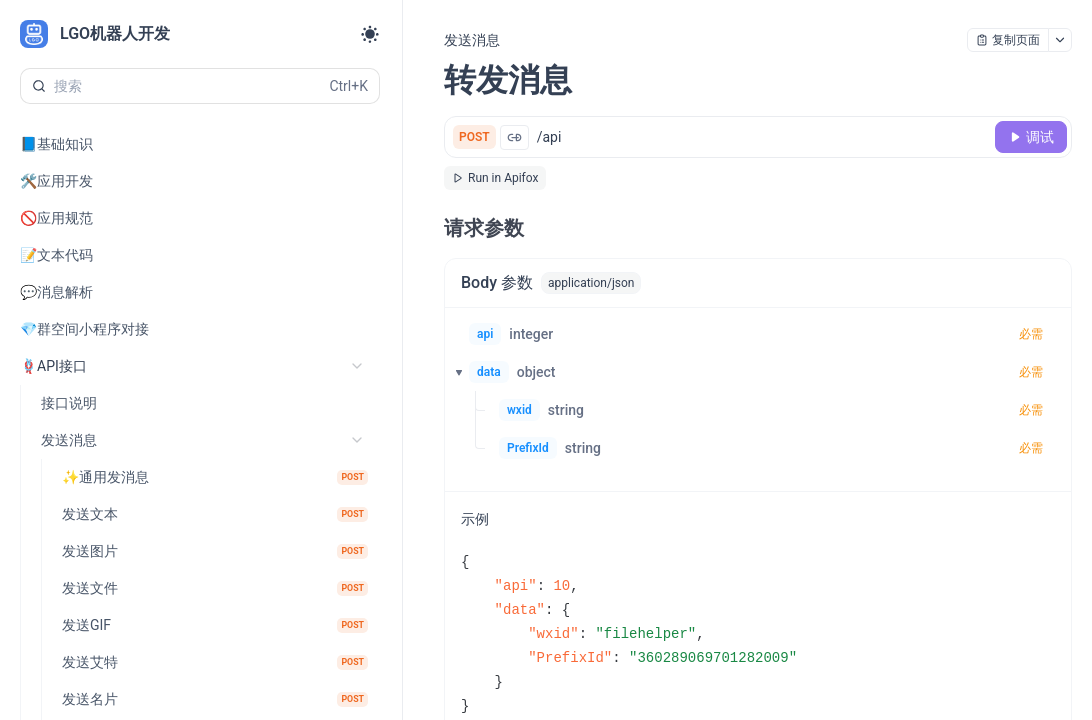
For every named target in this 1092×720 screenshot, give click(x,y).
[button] (453, 372)
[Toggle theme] (370, 34)
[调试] (1031, 137)
